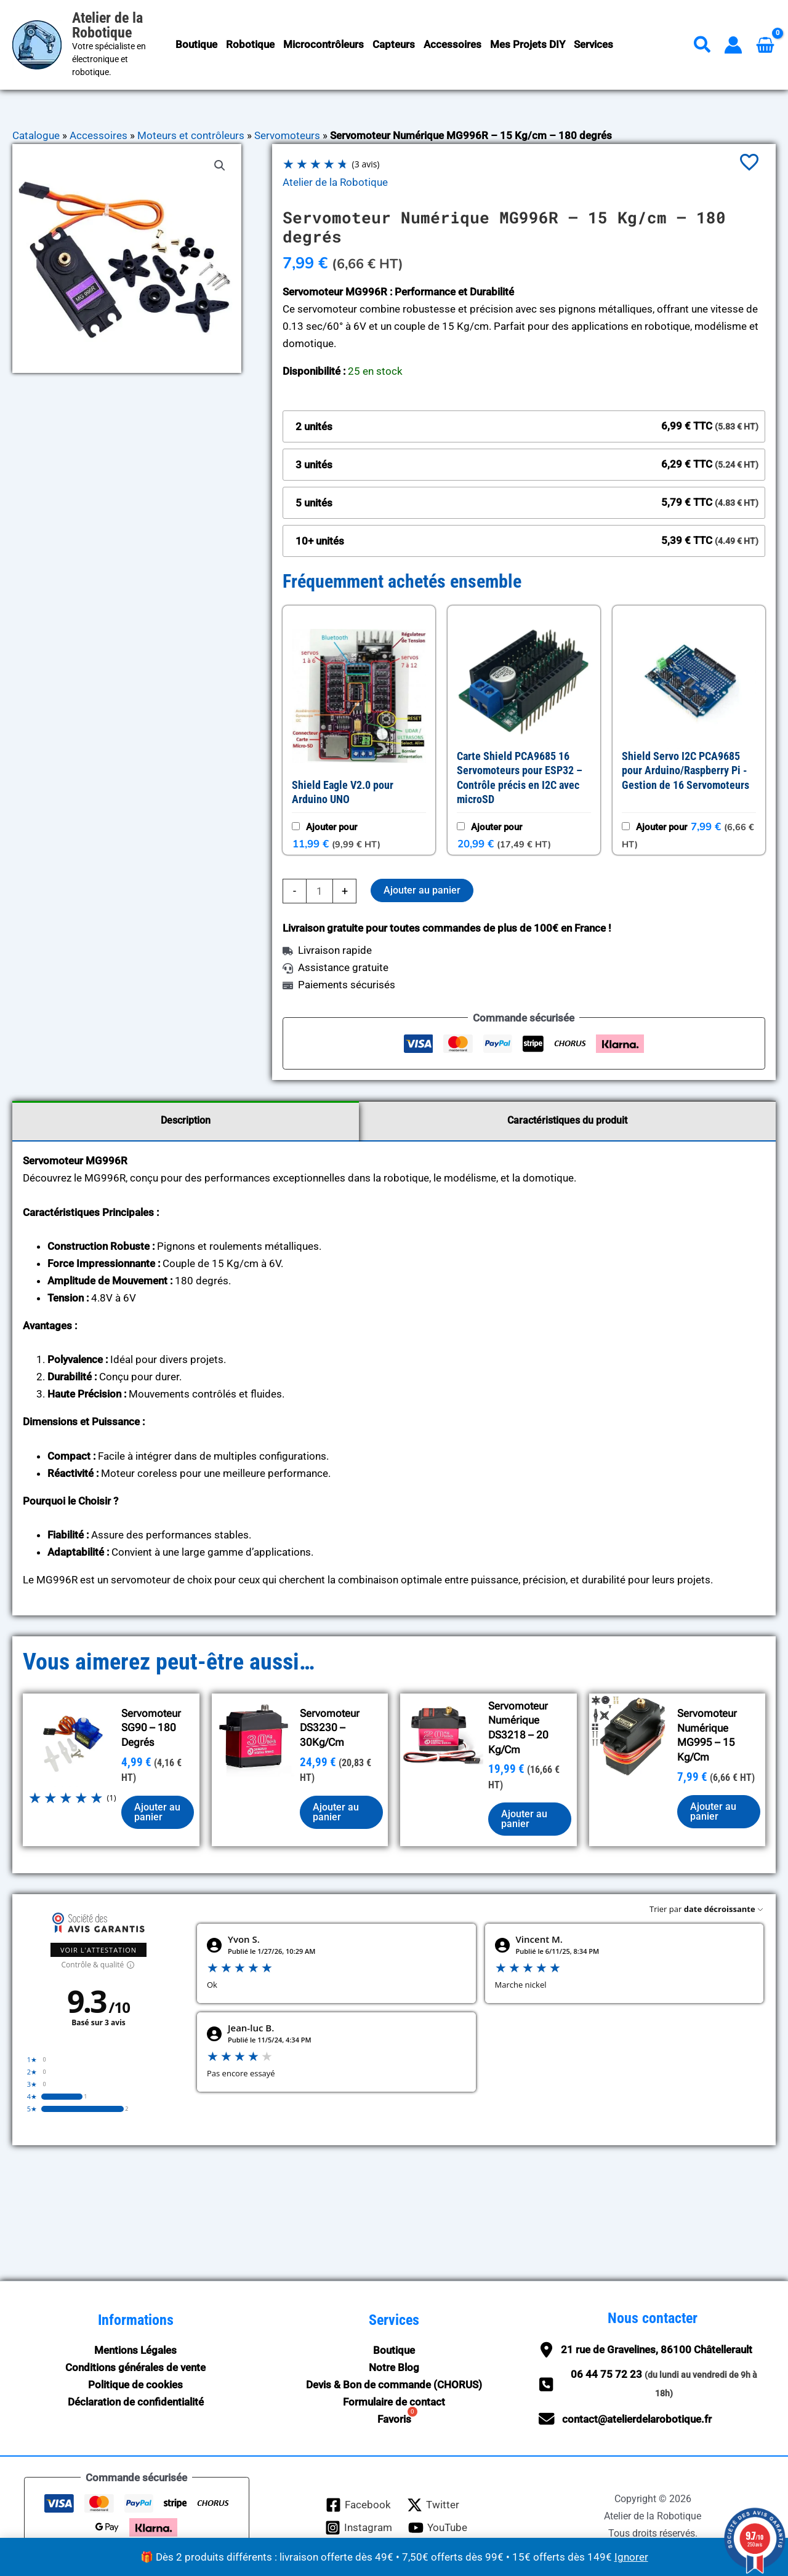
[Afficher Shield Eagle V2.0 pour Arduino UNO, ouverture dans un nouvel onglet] (362, 798)
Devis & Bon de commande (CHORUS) (394, 2384)
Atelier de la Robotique (107, 25)
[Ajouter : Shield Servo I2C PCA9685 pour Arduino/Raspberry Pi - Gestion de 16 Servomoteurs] (626, 826)
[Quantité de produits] (320, 891)
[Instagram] (358, 2527)
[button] (703, 47)
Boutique (394, 2350)
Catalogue (36, 135)
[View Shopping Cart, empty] (765, 44)
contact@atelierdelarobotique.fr (637, 2419)
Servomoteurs (287, 135)
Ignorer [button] (631, 2557)
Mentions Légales (135, 2350)
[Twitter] (433, 2505)
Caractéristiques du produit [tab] (567, 1120)
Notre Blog (394, 2367)
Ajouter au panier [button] (157, 1812)
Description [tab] (186, 1120)
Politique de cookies (135, 2384)
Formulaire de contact (394, 2402)
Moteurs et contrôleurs (190, 135)
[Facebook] (358, 2505)
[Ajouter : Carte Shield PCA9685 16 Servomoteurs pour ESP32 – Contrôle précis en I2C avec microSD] (461, 826)
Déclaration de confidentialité (136, 2402)
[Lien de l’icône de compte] (733, 45)
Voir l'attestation (98, 1949)
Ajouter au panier (422, 890)
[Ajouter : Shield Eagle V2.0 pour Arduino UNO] (296, 826)
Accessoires (98, 135)
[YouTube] (438, 2527)
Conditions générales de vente (135, 2367)
